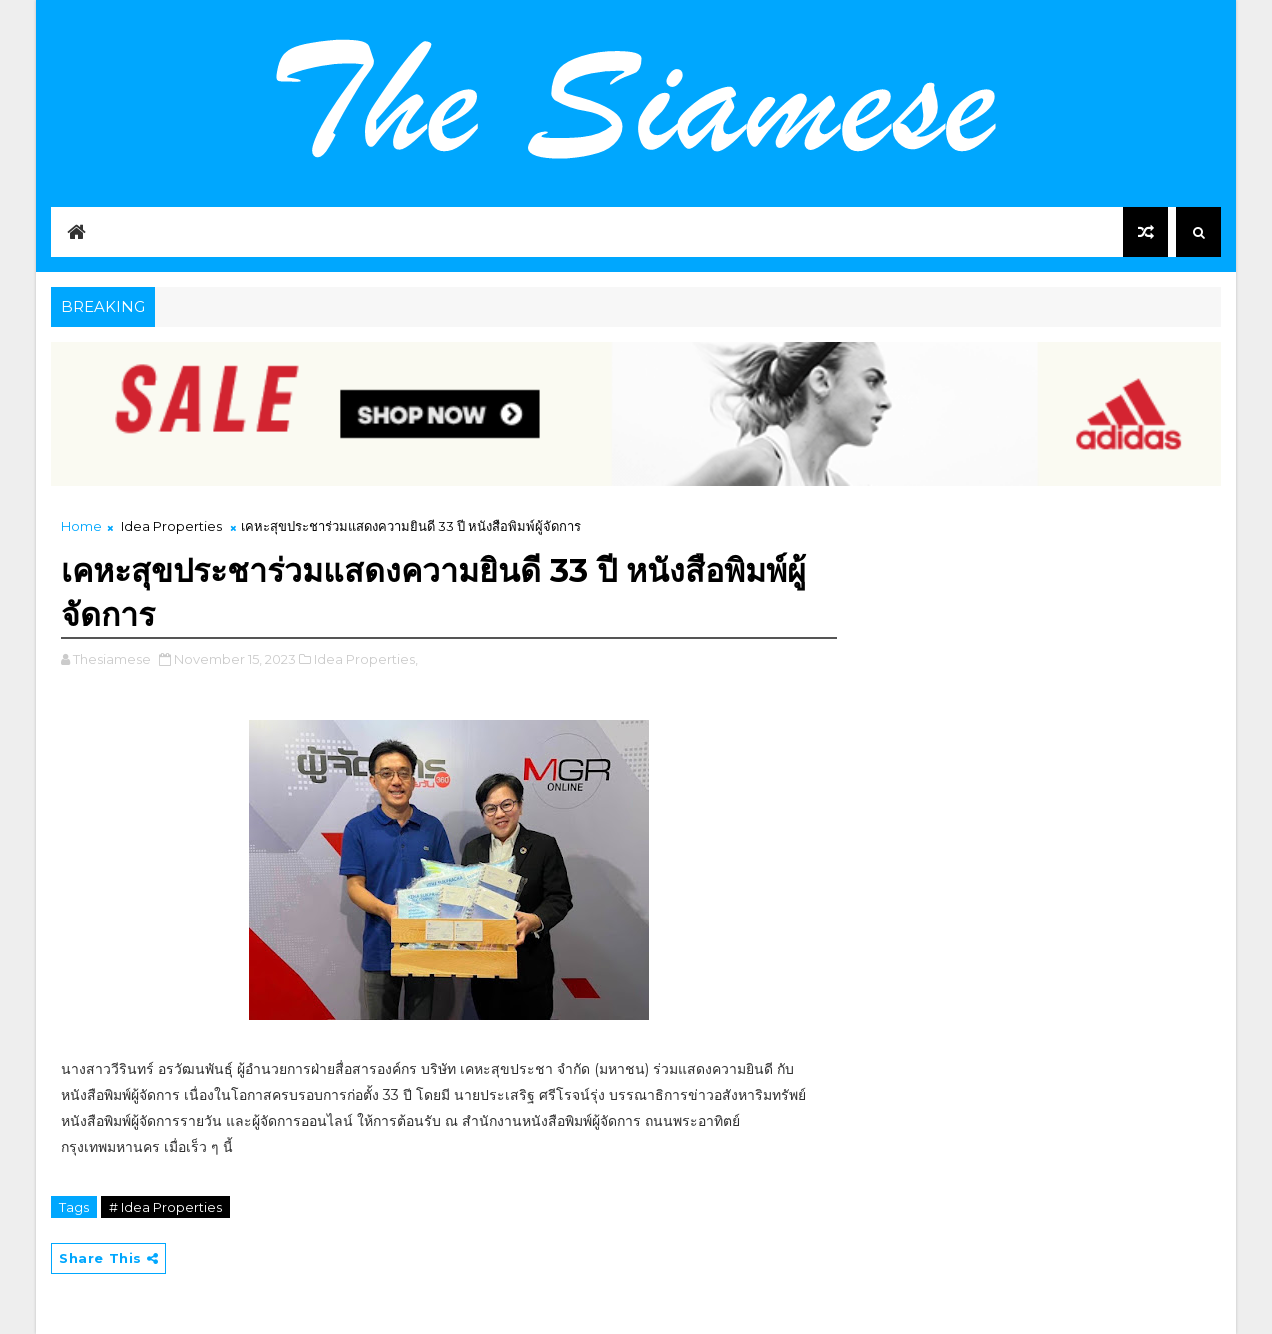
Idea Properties (171, 526)
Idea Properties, (366, 659)
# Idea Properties (165, 1207)
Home (81, 526)
